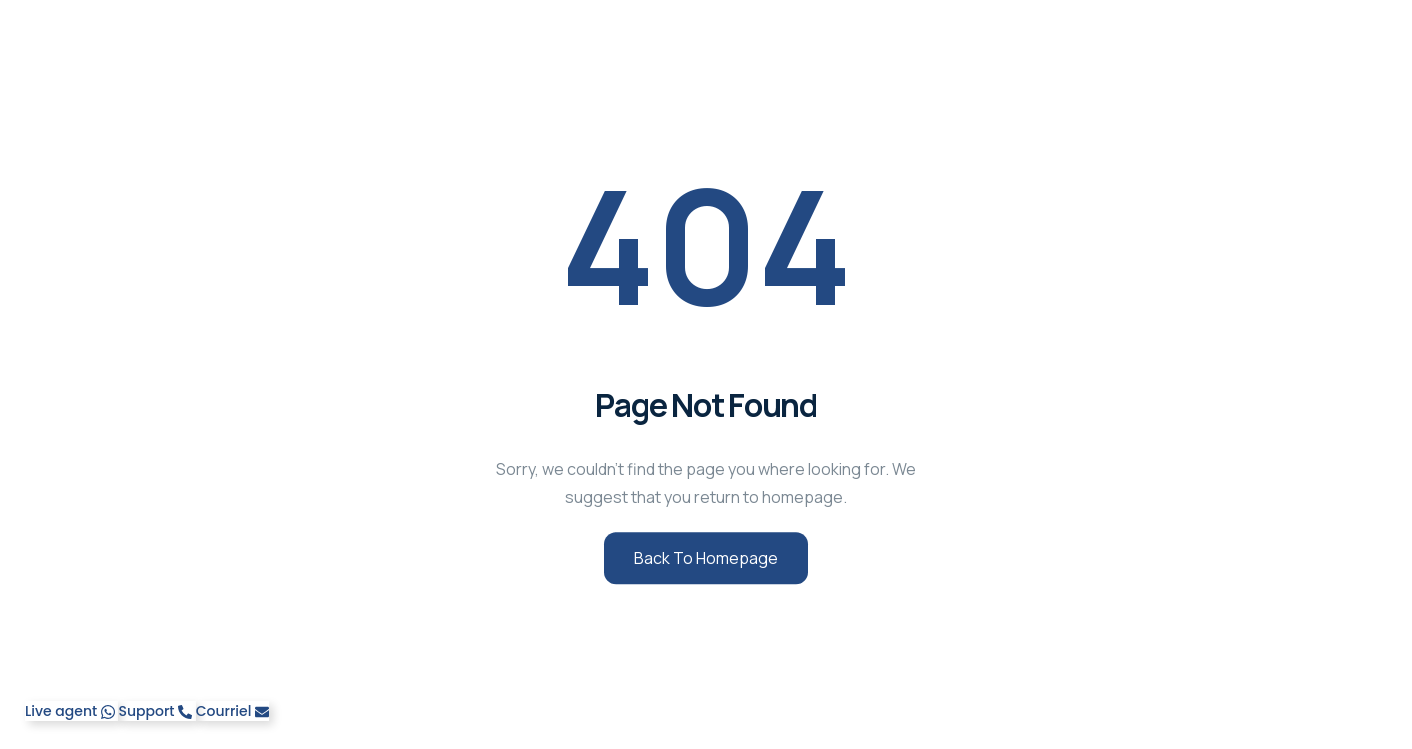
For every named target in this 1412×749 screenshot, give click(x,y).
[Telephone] (156, 711)
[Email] (232, 711)
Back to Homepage (706, 558)
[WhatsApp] (71, 711)
